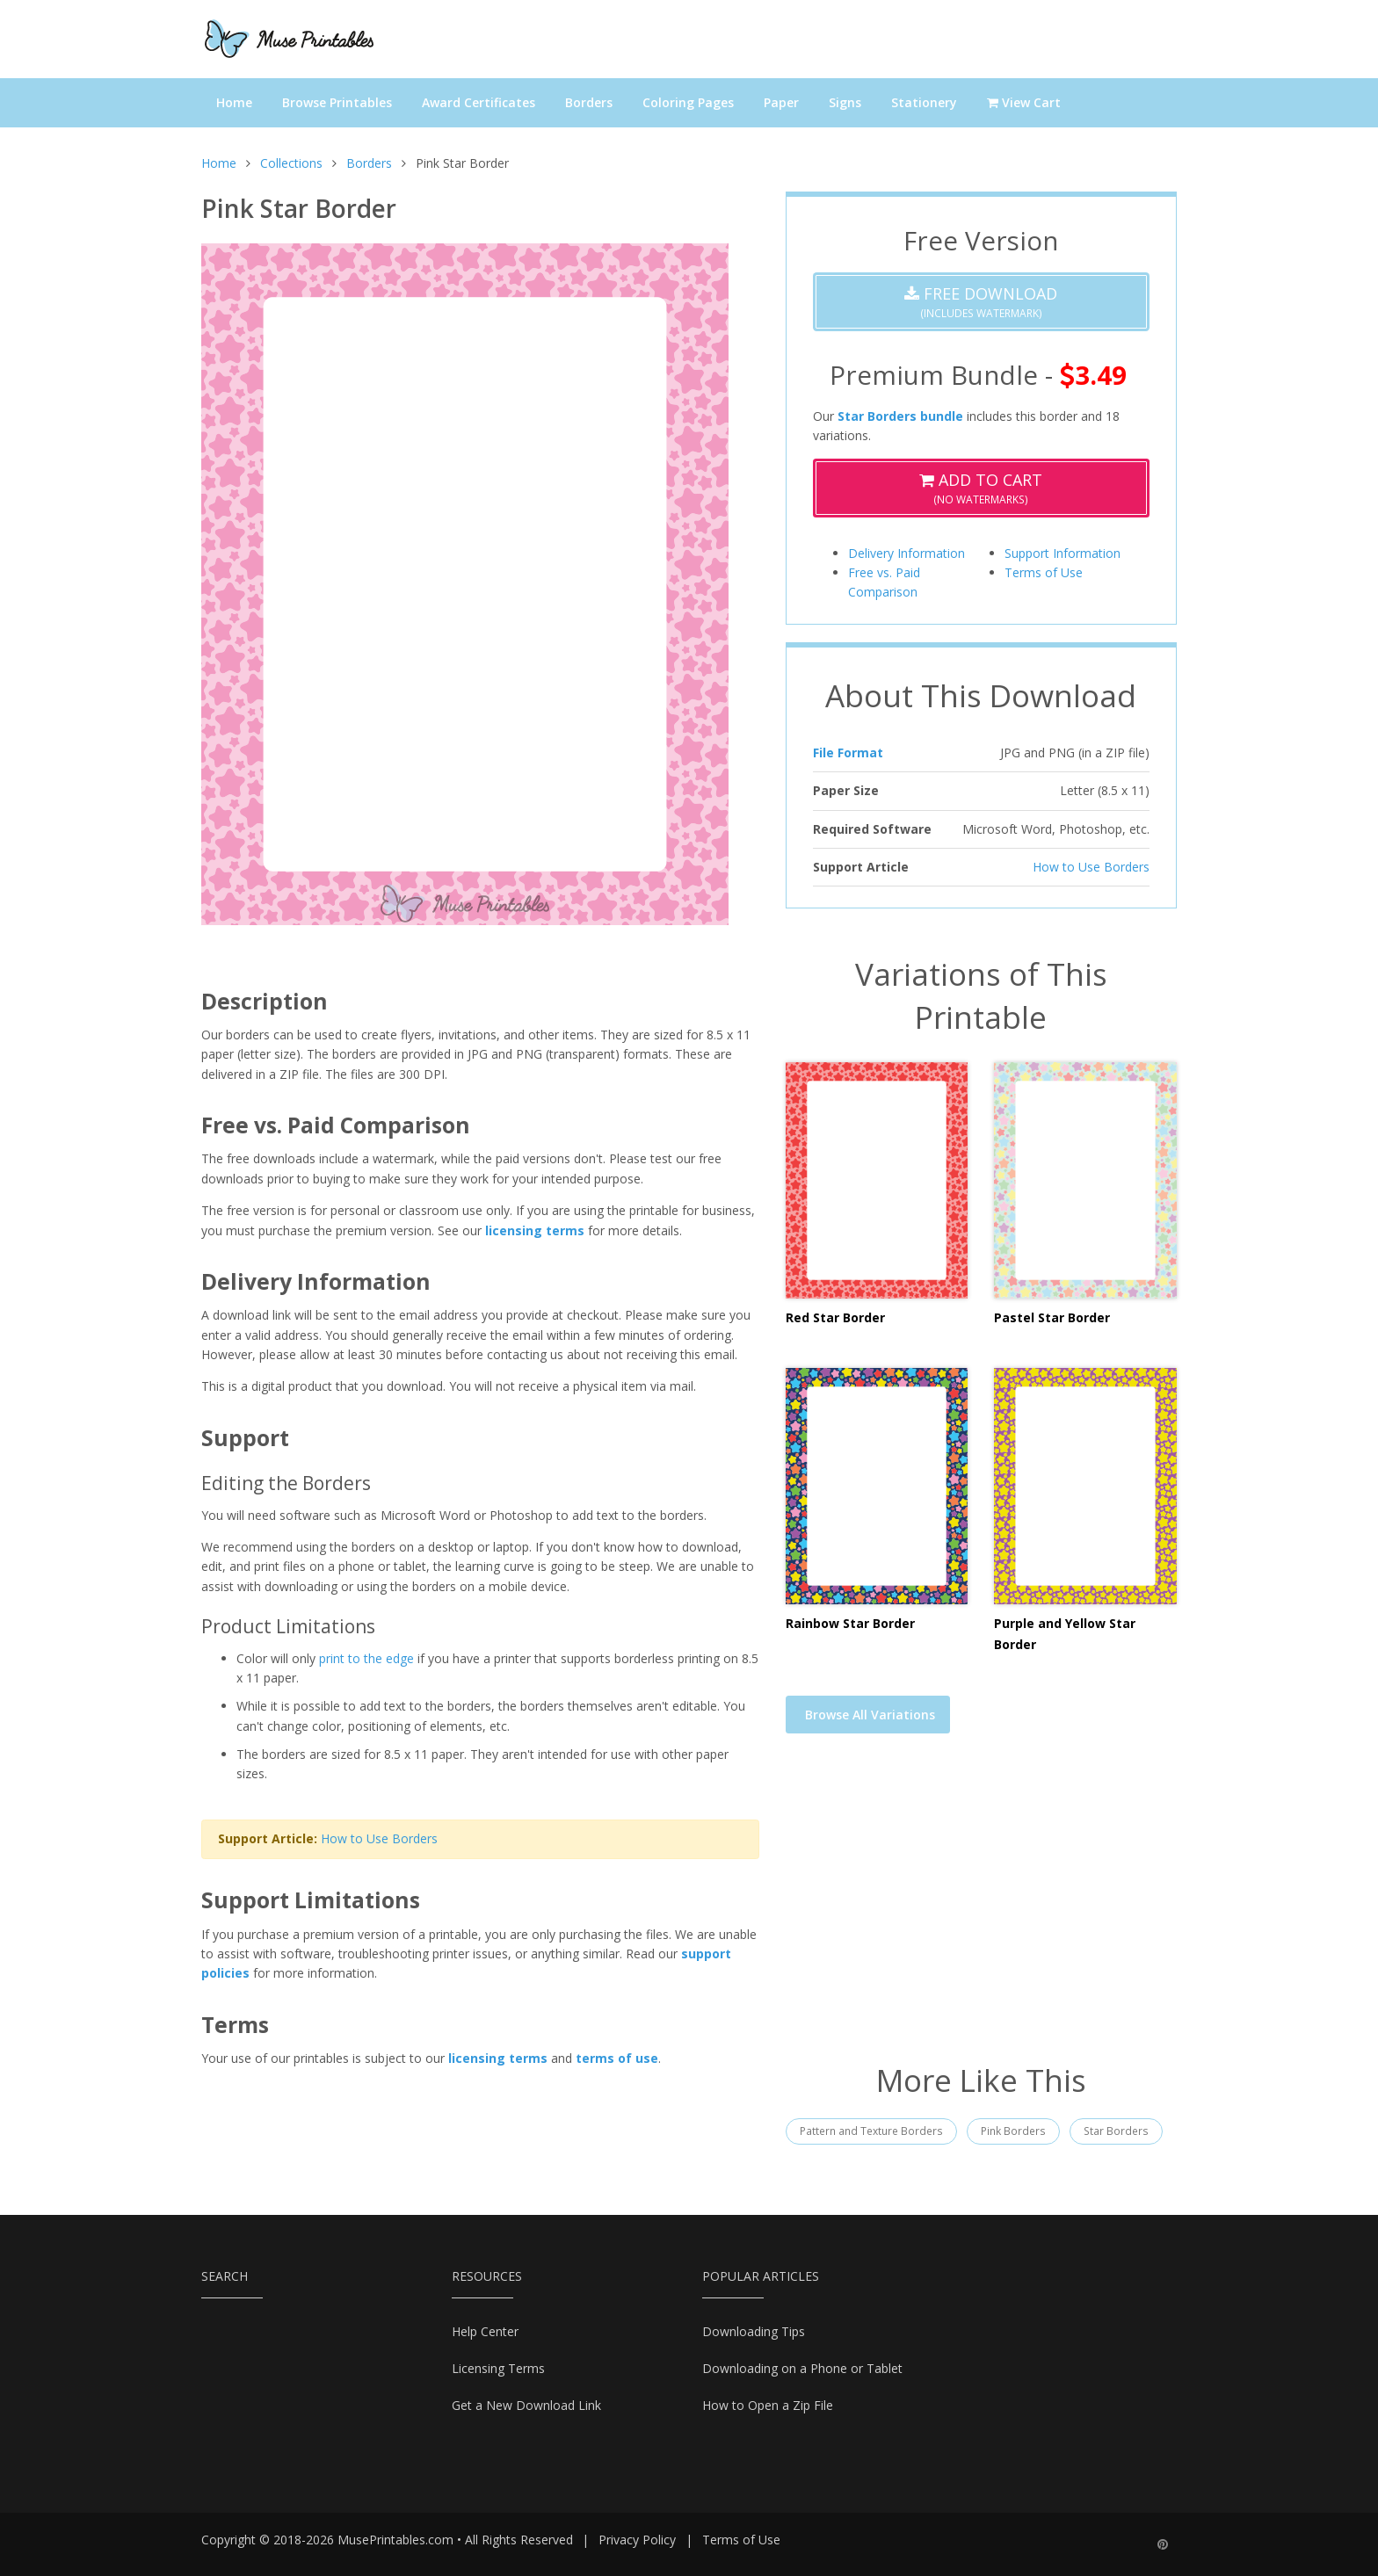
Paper (781, 102)
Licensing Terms (498, 2368)
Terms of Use (1043, 572)
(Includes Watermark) (980, 302)
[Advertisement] (981, 1909)
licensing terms (534, 1230)
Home (234, 102)
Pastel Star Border (1052, 1317)
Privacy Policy (637, 2539)
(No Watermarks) (980, 488)
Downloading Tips (753, 2331)
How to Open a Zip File (767, 2405)
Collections (291, 163)
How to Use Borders (379, 1838)
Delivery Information (906, 553)
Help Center (485, 2331)
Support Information (1062, 553)
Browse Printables (337, 102)
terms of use (617, 2058)
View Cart (1024, 102)
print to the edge (366, 1658)
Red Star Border (835, 1317)
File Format (848, 752)
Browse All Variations (870, 1714)
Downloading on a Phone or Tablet (802, 2368)
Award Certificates (478, 102)
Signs (845, 102)
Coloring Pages (688, 102)
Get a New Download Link (526, 2405)
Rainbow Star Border (850, 1623)
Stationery (924, 102)
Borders (589, 102)
